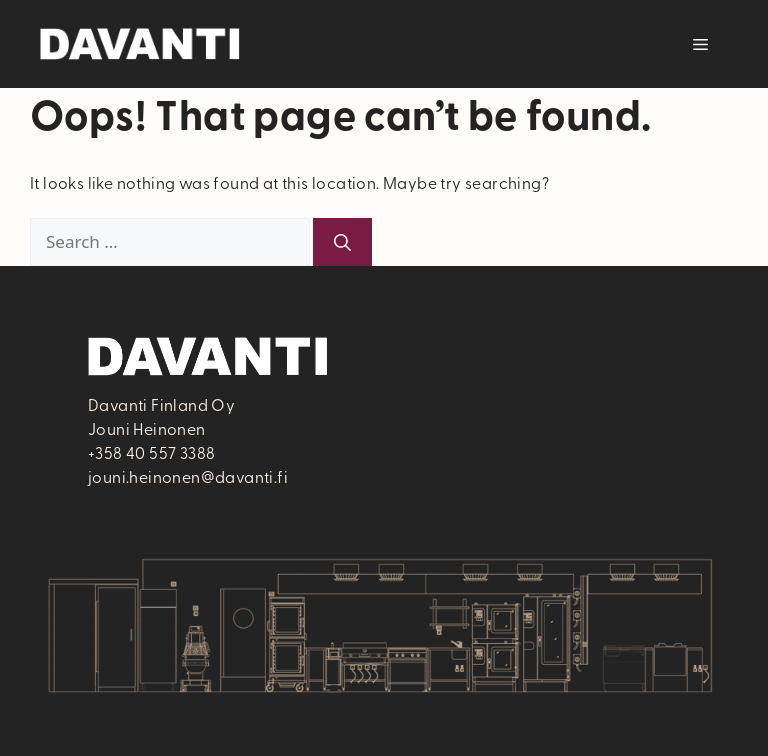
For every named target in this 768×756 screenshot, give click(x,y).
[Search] (342, 242)
